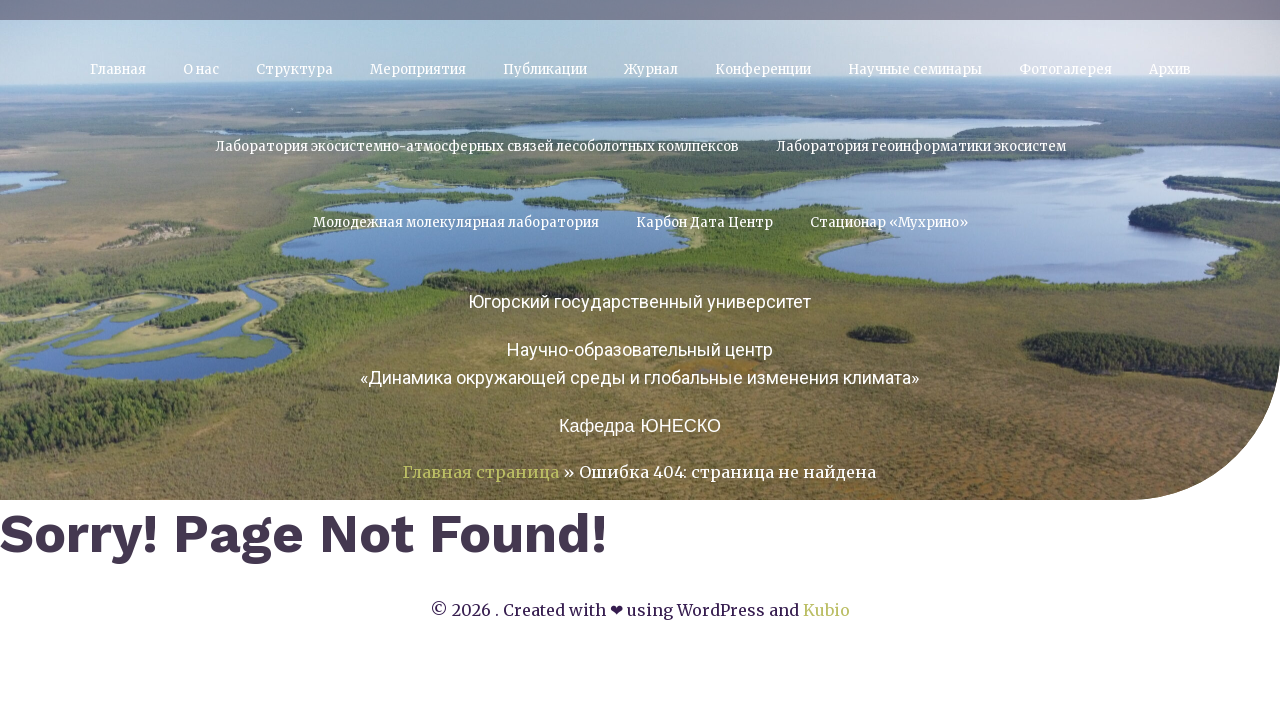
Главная (118, 69)
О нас (201, 69)
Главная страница (481, 472)
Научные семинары (915, 69)
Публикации (545, 69)
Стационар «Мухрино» (889, 222)
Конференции (763, 69)
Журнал (651, 69)
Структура (294, 69)
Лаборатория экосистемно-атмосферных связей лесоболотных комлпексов (477, 146)
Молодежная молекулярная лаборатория (456, 222)
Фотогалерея (1065, 69)
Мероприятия (418, 69)
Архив (1170, 69)
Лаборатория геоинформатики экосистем (921, 146)
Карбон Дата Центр (704, 222)
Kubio (826, 610)
